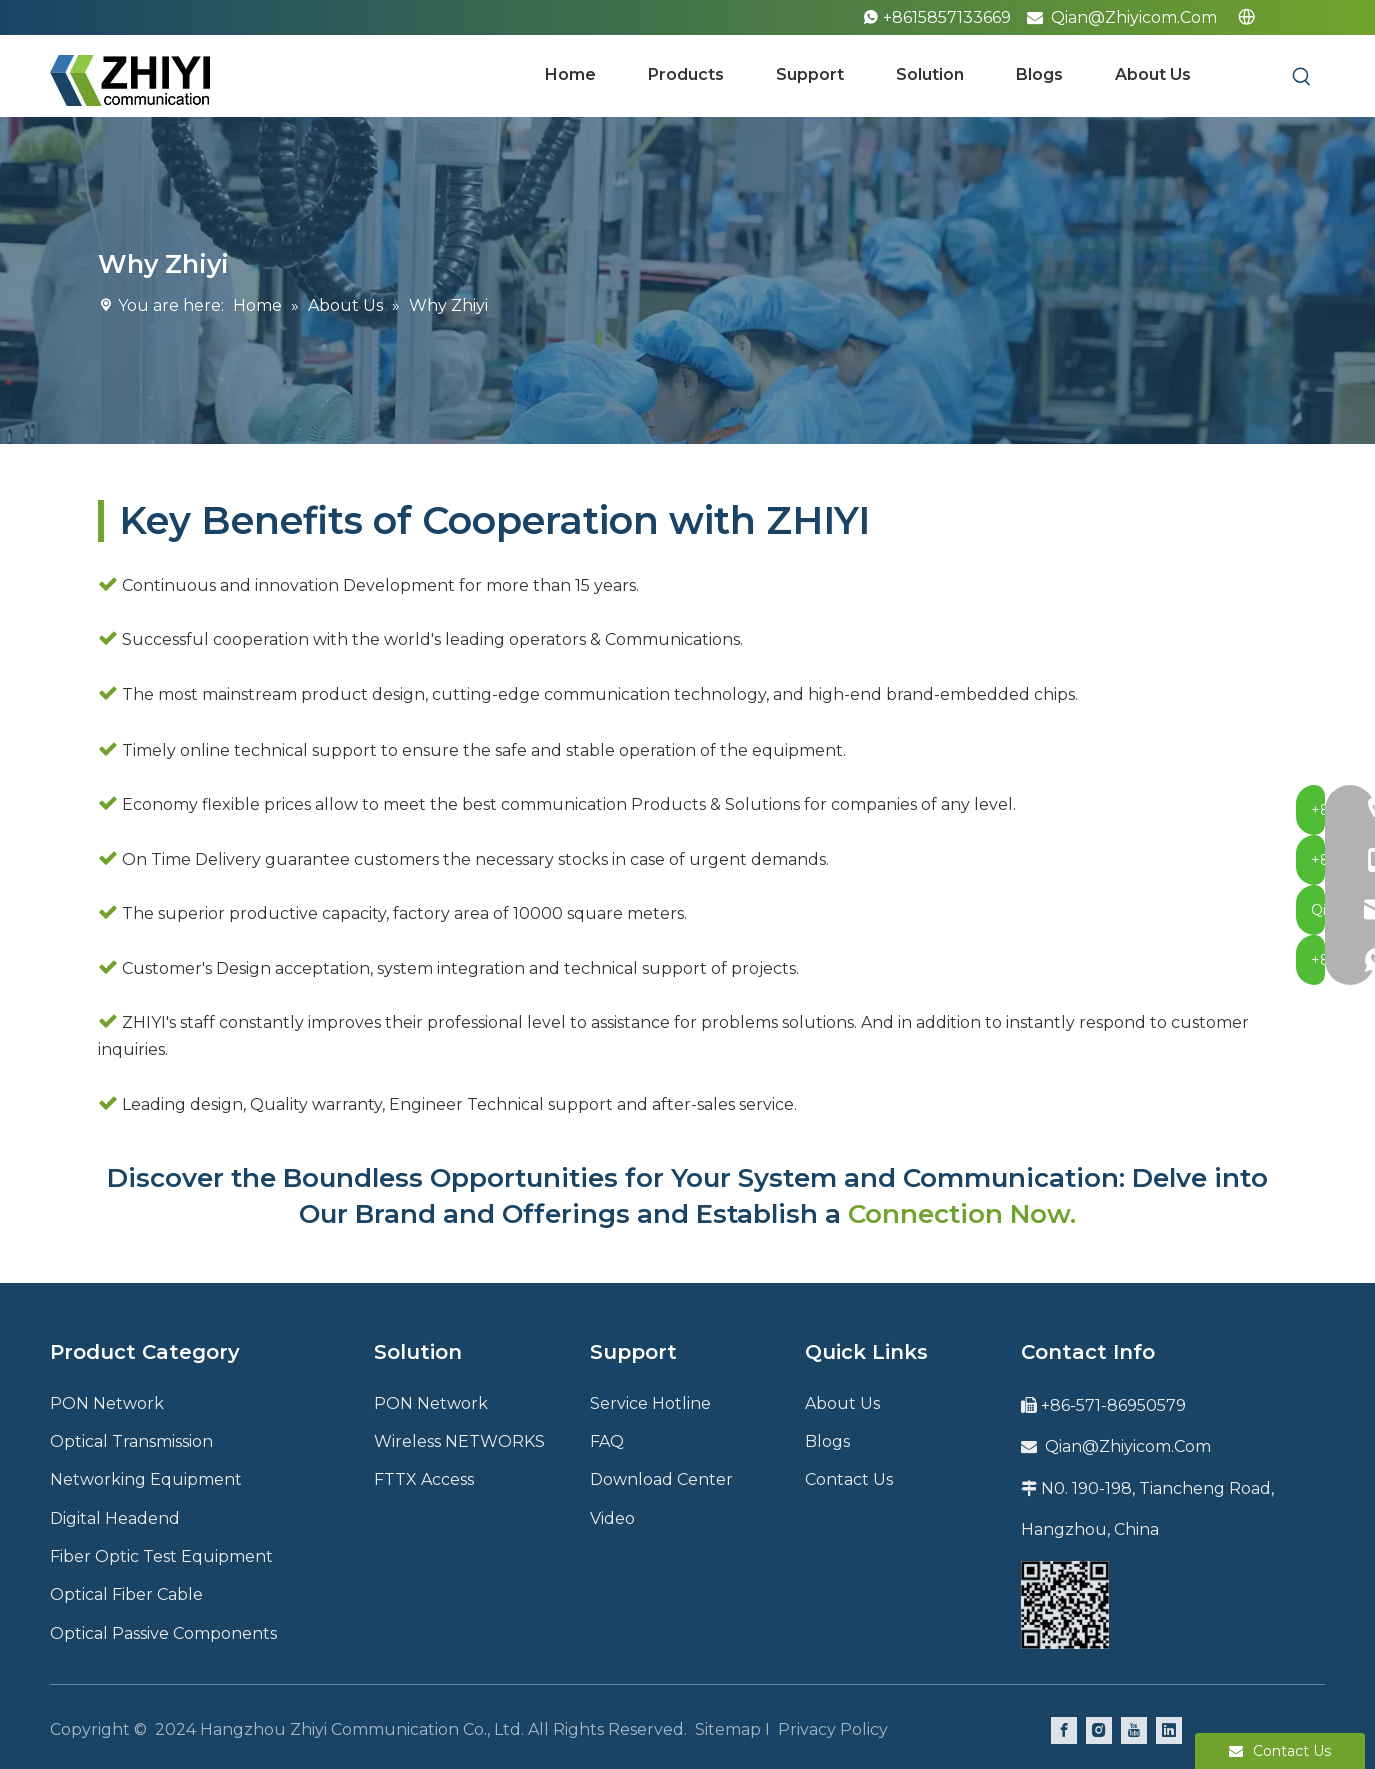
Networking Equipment (146, 1479)
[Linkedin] (1169, 1730)
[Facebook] (1064, 1730)
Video (612, 1518)
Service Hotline (650, 1403)
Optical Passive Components (163, 1633)
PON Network (107, 1403)
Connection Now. (962, 1214)
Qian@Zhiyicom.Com (1134, 17)
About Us (842, 1403)
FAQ (607, 1441)
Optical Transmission (131, 1441)
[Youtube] (1134, 1730)
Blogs (827, 1441)
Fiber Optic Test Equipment (161, 1556)
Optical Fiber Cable (126, 1594)
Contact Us (849, 1479)
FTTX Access (424, 1479)
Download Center (661, 1479)
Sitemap (728, 1729)
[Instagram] (1099, 1730)
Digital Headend (115, 1518)
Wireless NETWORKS (459, 1441)
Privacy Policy (833, 1729)
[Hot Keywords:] (1302, 77)
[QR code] (1065, 1605)
